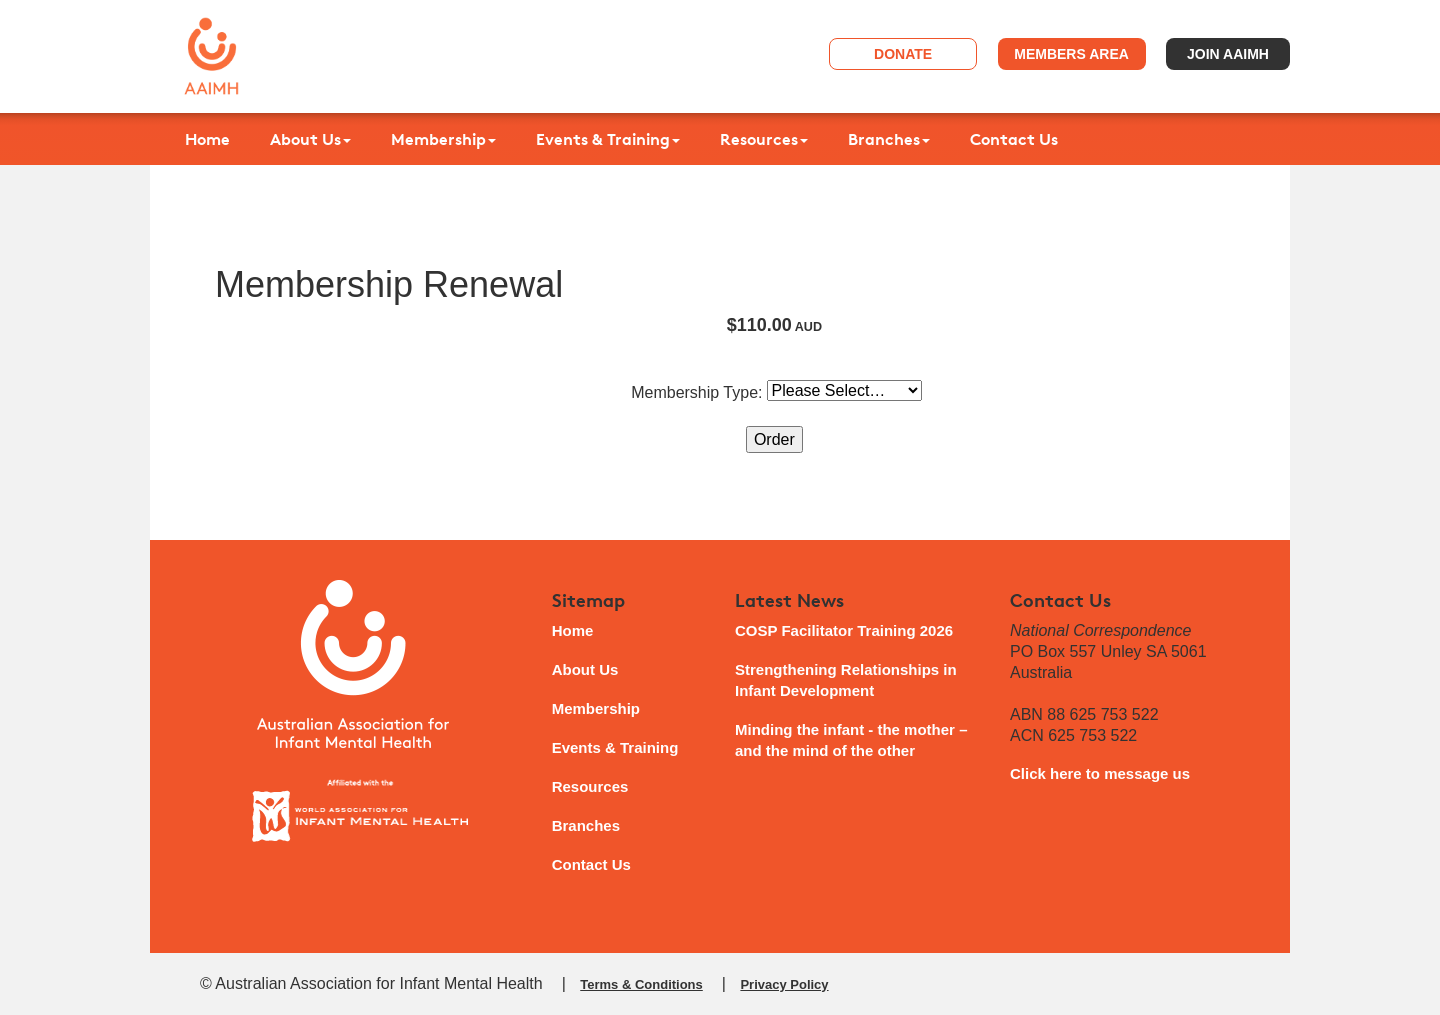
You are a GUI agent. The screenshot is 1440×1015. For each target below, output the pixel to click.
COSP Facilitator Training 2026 (844, 630)
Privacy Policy (784, 984)
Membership (443, 139)
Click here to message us (1100, 773)
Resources (764, 139)
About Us (310, 139)
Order (774, 439)
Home (207, 139)
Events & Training (608, 139)
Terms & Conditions (641, 984)
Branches (889, 139)
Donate (903, 54)
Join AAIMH (1228, 54)
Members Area (1071, 54)
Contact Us (1014, 139)
